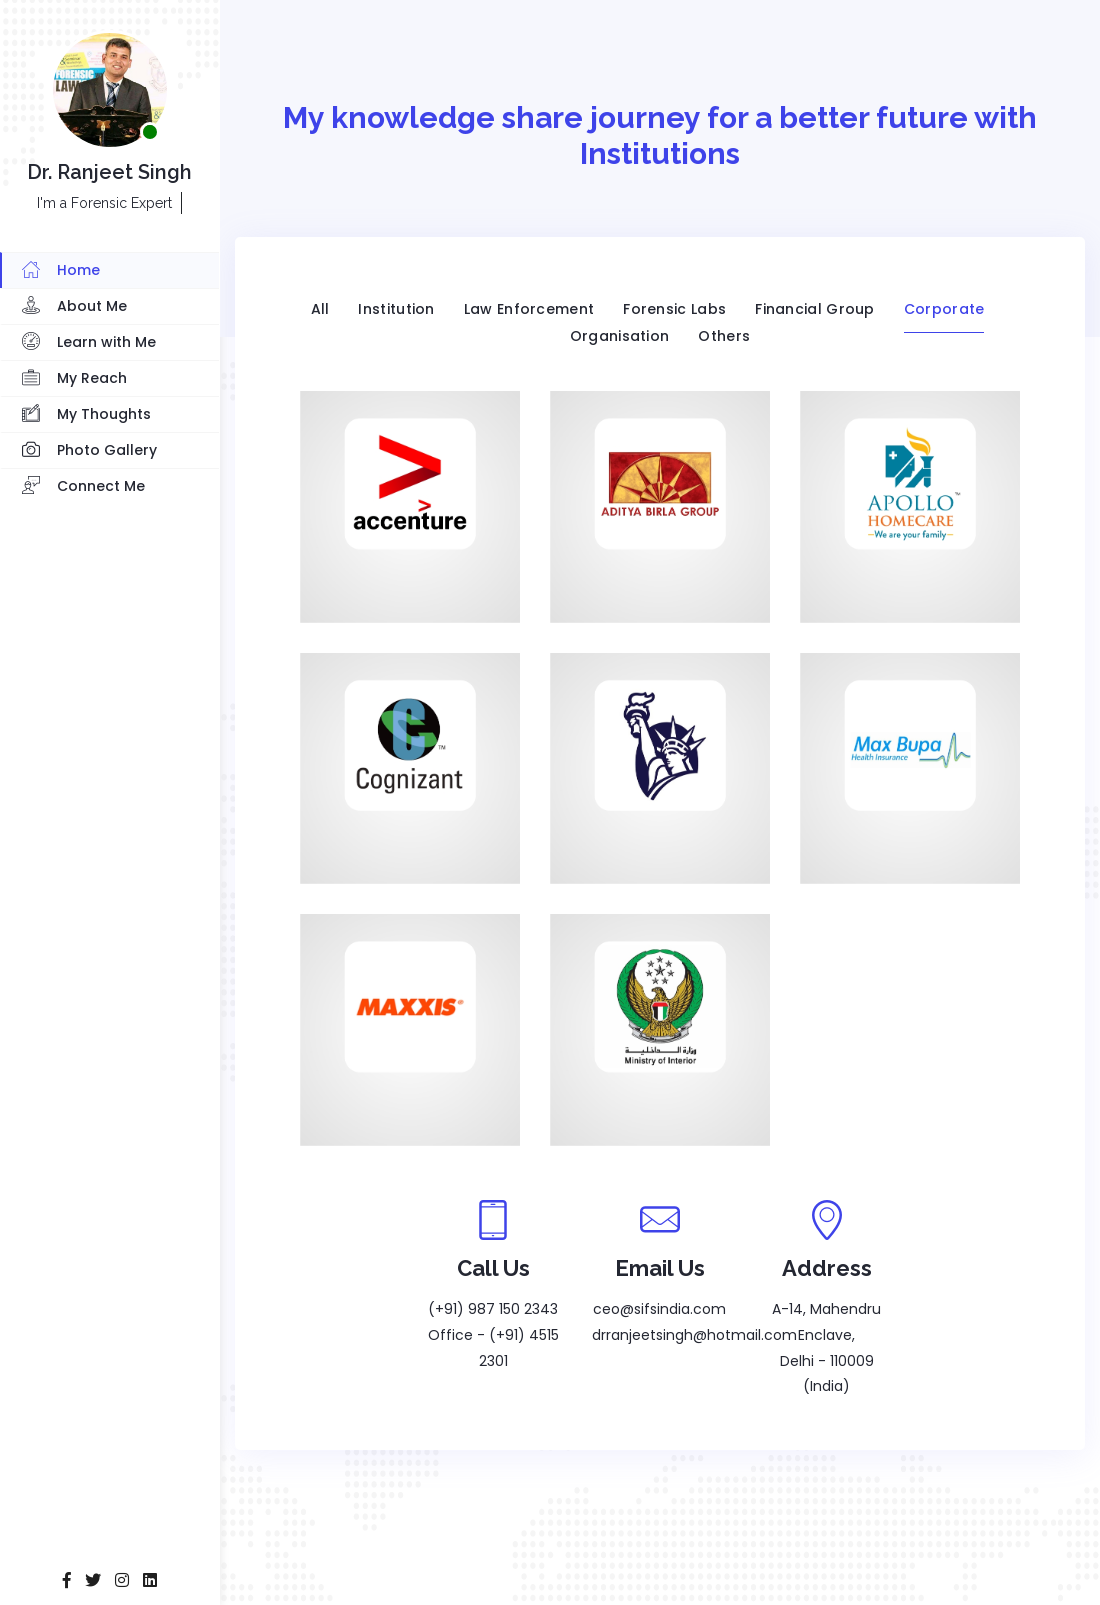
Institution (396, 309)
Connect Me (83, 487)
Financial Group (815, 309)
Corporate (944, 309)
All (320, 309)
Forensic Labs (674, 309)
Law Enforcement (529, 309)
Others (724, 336)
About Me (74, 307)
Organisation (620, 336)
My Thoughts (86, 415)
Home (61, 271)
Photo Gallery (89, 451)
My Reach (74, 379)
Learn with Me (89, 343)
